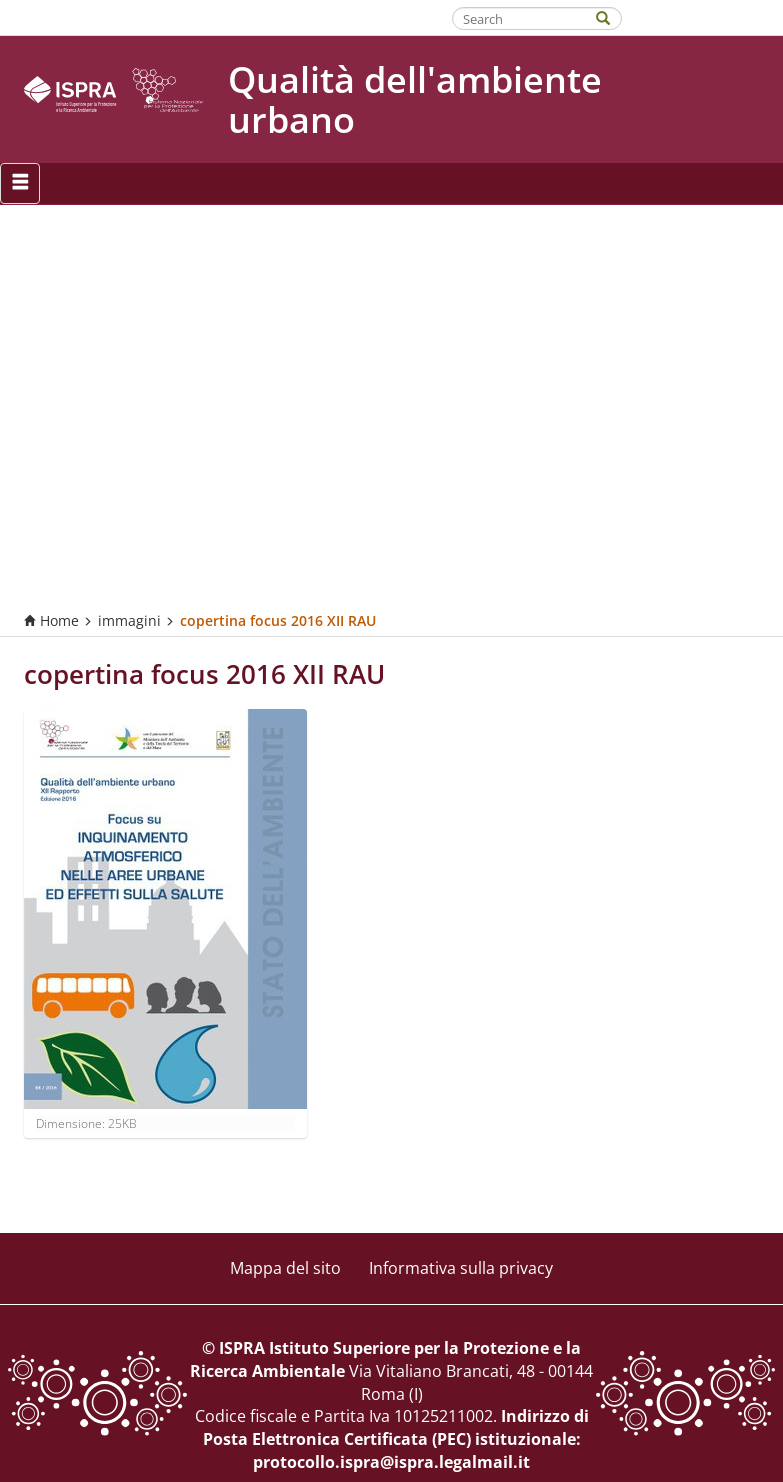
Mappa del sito (285, 1268)
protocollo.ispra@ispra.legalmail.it (391, 1462)
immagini (129, 620)
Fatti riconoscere (703, 17)
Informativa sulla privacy (461, 1268)
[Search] (613, 16)
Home (51, 620)
